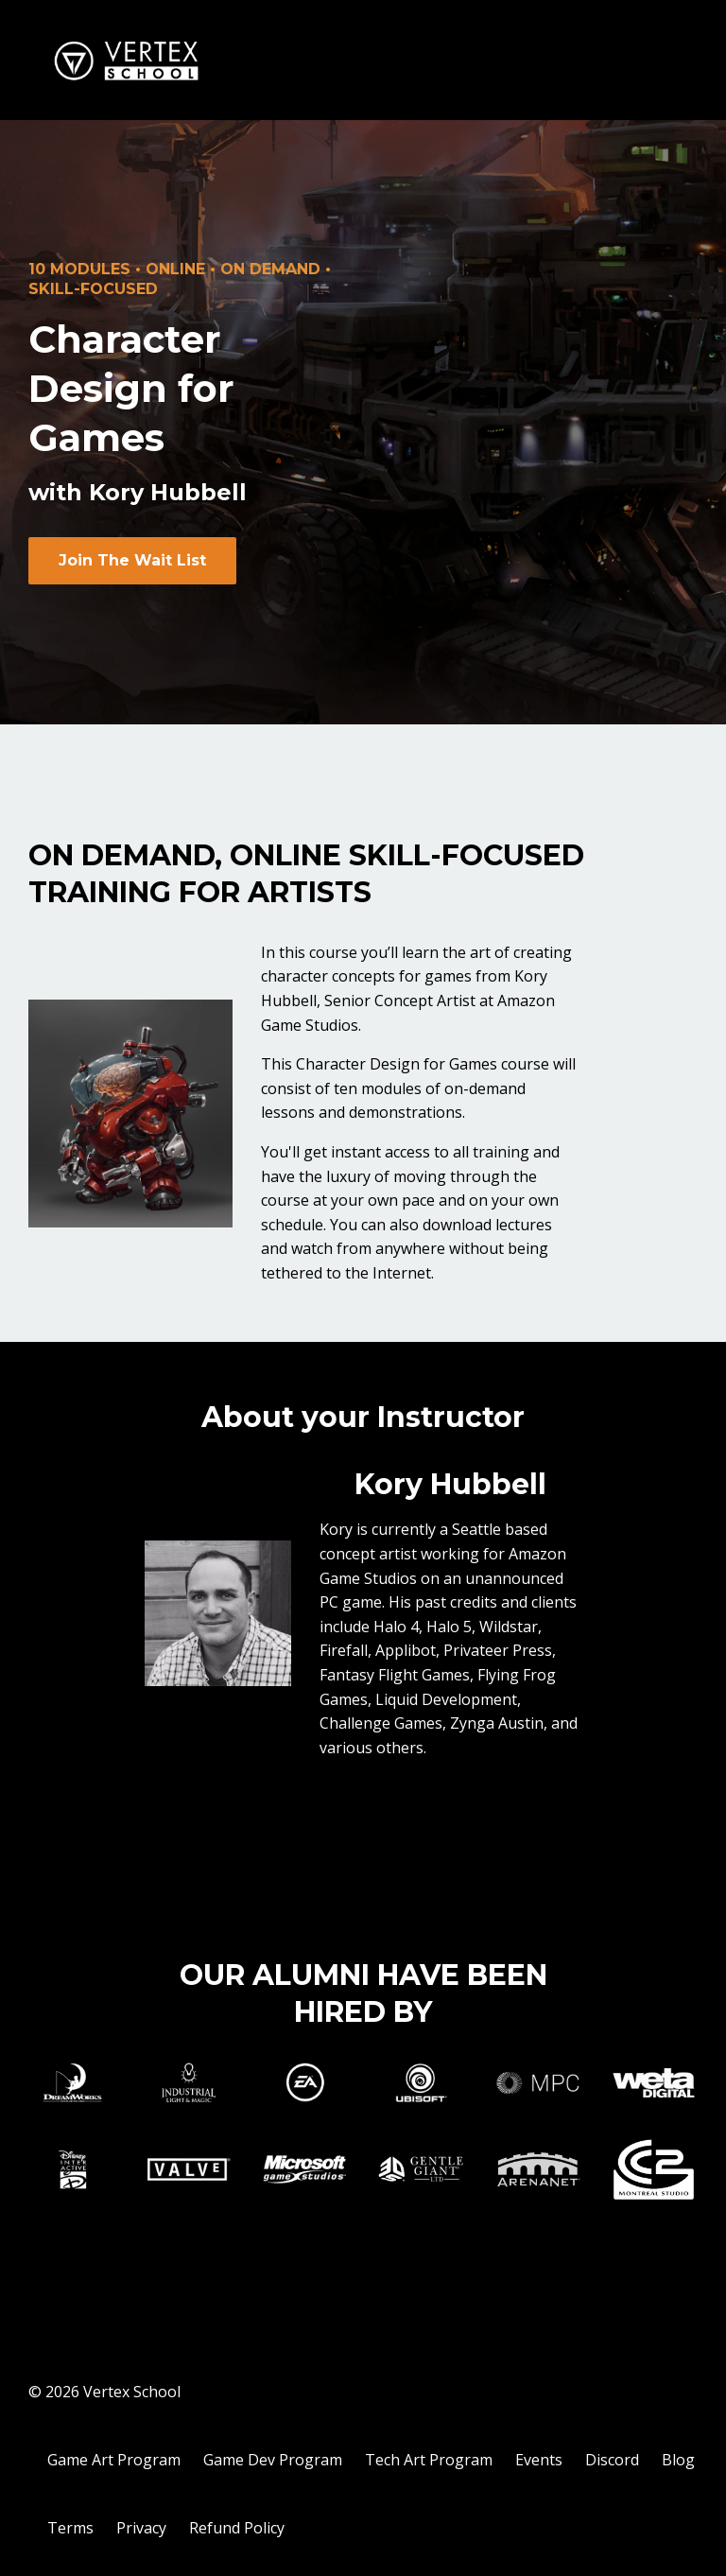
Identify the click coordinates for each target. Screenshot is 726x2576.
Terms (70, 2527)
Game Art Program (114, 2459)
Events (538, 2459)
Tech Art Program (429, 2459)
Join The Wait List (132, 560)
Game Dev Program (272, 2459)
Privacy (141, 2527)
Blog (678, 2459)
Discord (612, 2459)
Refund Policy (237, 2527)
